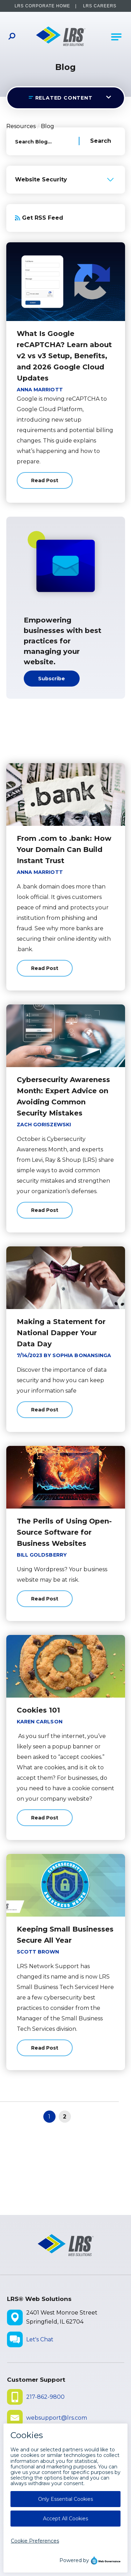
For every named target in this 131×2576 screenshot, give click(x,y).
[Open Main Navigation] (116, 37)
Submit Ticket (46, 2438)
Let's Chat (39, 2339)
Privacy (64, 2515)
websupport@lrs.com (56, 2417)
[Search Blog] (95, 141)
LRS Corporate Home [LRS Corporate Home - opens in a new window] (42, 5)
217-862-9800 (45, 2397)
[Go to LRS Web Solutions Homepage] (61, 37)
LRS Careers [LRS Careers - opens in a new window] (100, 5)
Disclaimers (26, 2515)
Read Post (45, 483)
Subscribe (51, 678)
